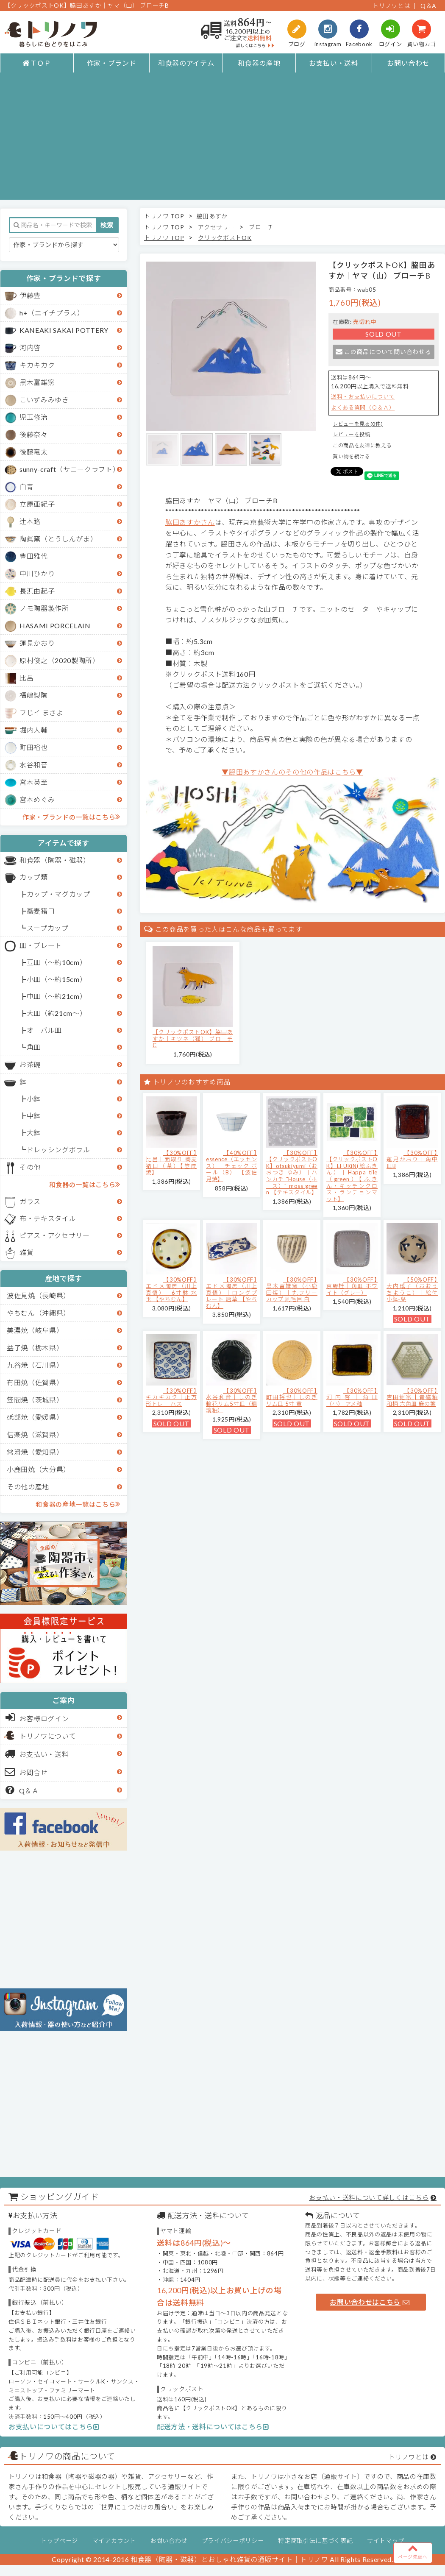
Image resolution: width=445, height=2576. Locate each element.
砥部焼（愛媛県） (35, 1417)
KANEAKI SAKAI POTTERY (63, 330)
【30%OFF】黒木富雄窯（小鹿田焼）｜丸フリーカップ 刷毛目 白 (291, 1289)
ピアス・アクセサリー (54, 1235)
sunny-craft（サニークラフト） (69, 469)
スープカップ (48, 928)
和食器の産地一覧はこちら (78, 1504)
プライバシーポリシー (233, 2540)
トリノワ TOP (164, 216)
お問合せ (26, 1771)
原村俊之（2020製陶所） (59, 660)
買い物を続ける (351, 456)
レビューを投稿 (351, 434)
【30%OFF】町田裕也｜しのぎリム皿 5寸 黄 (291, 1397)
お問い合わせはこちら (369, 2302)
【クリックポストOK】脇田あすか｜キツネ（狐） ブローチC (193, 1038)
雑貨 (26, 1252)
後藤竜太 (33, 452)
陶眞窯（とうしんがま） (58, 539)
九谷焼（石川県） (35, 1365)
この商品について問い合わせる (383, 351)
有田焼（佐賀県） (35, 1382)
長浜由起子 (37, 591)
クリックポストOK (224, 237)
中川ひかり (37, 573)
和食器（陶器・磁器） (54, 860)
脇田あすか (212, 216)
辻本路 (30, 521)
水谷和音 (33, 765)
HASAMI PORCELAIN (55, 626)
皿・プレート (40, 945)
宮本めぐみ (37, 799)
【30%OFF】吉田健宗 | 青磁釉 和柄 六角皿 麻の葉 (412, 1397)
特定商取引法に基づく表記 (315, 2540)
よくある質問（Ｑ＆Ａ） (363, 407)
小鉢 (34, 1099)
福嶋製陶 (33, 695)
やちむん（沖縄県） (38, 1313)
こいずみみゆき (44, 400)
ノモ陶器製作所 (44, 608)
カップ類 (33, 877)
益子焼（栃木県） (35, 1348)
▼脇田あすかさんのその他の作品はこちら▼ (292, 772)
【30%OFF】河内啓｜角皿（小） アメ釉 (352, 1397)
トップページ (59, 2540)
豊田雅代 (33, 556)
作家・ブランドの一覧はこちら (71, 816)
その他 (30, 1167)
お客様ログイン (37, 1717)
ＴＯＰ (36, 63)
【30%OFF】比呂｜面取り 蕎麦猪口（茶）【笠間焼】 (171, 1162)
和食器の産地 (259, 63)
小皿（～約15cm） (57, 979)
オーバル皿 (44, 1030)
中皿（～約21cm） (57, 996)
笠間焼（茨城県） (35, 1400)
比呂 (26, 678)
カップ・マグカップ (58, 894)
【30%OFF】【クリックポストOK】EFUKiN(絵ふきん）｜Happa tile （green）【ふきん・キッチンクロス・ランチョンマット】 (352, 1175)
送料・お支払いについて (363, 396)
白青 (26, 486)
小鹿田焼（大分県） (38, 1469)
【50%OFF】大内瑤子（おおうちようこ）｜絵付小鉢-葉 (412, 1289)
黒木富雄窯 (37, 382)
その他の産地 (28, 1487)
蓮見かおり (37, 643)
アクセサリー (216, 227)
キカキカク (37, 365)
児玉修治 (33, 417)
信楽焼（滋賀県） (35, 1434)
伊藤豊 (30, 295)
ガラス (30, 1201)
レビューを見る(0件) (358, 424)
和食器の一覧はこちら (84, 1184)
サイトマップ (385, 2540)
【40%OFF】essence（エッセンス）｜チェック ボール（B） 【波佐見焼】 (231, 1165)
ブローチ (261, 227)
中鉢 (34, 1116)
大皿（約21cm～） (57, 1013)
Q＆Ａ (22, 1789)
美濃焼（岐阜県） (35, 1330)
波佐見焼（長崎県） (38, 1295)
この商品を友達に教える (362, 445)
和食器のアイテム (186, 63)
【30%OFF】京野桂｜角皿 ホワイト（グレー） (352, 1286)
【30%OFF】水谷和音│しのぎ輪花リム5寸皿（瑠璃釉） (231, 1400)
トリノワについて (47, 1736)
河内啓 (30, 347)
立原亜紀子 (37, 504)
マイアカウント (114, 2540)
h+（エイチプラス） (51, 313)
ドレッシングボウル (58, 1150)
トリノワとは (391, 5)
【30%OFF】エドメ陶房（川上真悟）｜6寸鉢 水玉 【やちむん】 (171, 1289)
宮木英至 (33, 782)
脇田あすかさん (190, 522)
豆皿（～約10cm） (57, 962)
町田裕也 (33, 747)
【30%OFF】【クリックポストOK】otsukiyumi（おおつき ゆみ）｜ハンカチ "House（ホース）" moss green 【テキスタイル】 (291, 1172)
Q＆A (428, 5)
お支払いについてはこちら (54, 2427)
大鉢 (34, 1133)
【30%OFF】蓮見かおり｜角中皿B (412, 1159)
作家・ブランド (111, 63)
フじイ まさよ (41, 712)
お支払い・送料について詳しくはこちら (368, 2197)
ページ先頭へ (413, 2551)
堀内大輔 (33, 730)
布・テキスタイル (47, 1218)
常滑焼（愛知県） (35, 1452)
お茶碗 (30, 1064)
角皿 (34, 1047)
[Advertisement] (222, 140)
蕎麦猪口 (41, 911)
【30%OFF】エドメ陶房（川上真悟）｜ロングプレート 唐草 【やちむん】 (231, 1292)
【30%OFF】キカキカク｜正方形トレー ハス (171, 1397)
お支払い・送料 (334, 63)
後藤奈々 (33, 434)
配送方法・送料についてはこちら (213, 2427)
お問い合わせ (408, 63)
